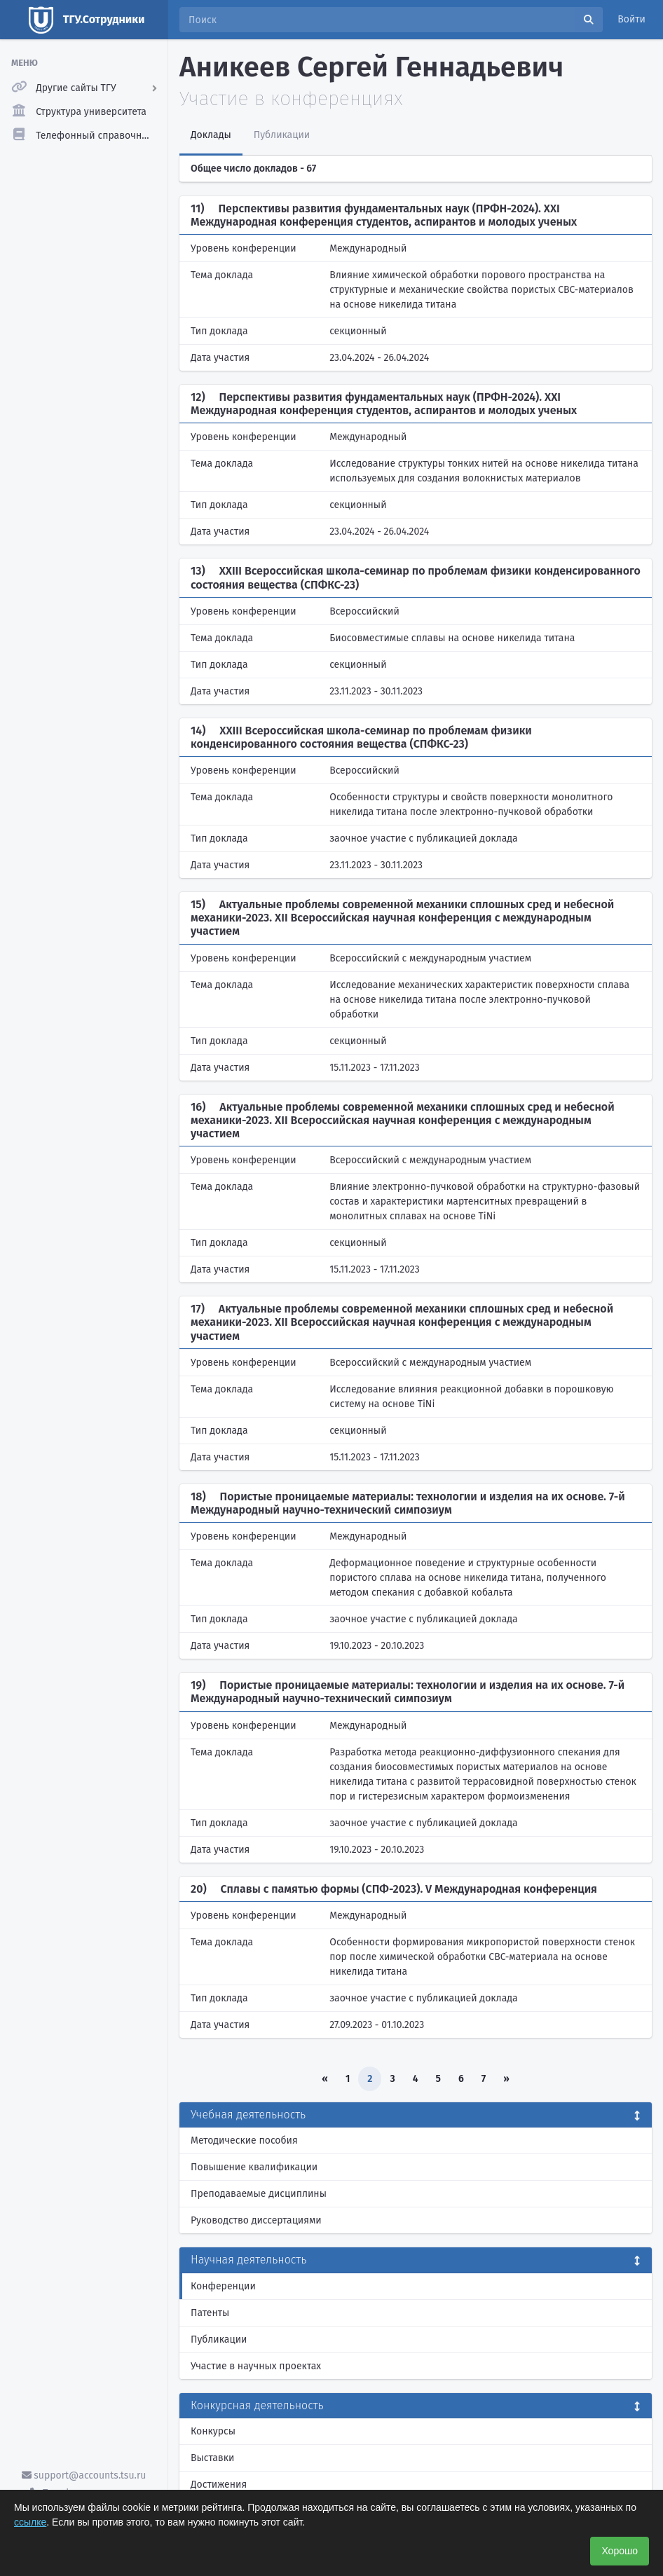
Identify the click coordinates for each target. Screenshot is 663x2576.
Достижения (219, 2485)
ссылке (30, 2522)
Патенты (210, 2313)
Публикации (219, 2339)
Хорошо (619, 2550)
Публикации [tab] (282, 135)
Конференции (223, 2286)
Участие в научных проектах (256, 2366)
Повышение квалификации (254, 2167)
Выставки (212, 2458)
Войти (631, 19)
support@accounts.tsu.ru (84, 2475)
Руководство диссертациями (256, 2220)
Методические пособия (244, 2140)
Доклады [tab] (211, 135)
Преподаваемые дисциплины (259, 2194)
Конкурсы (213, 2431)
